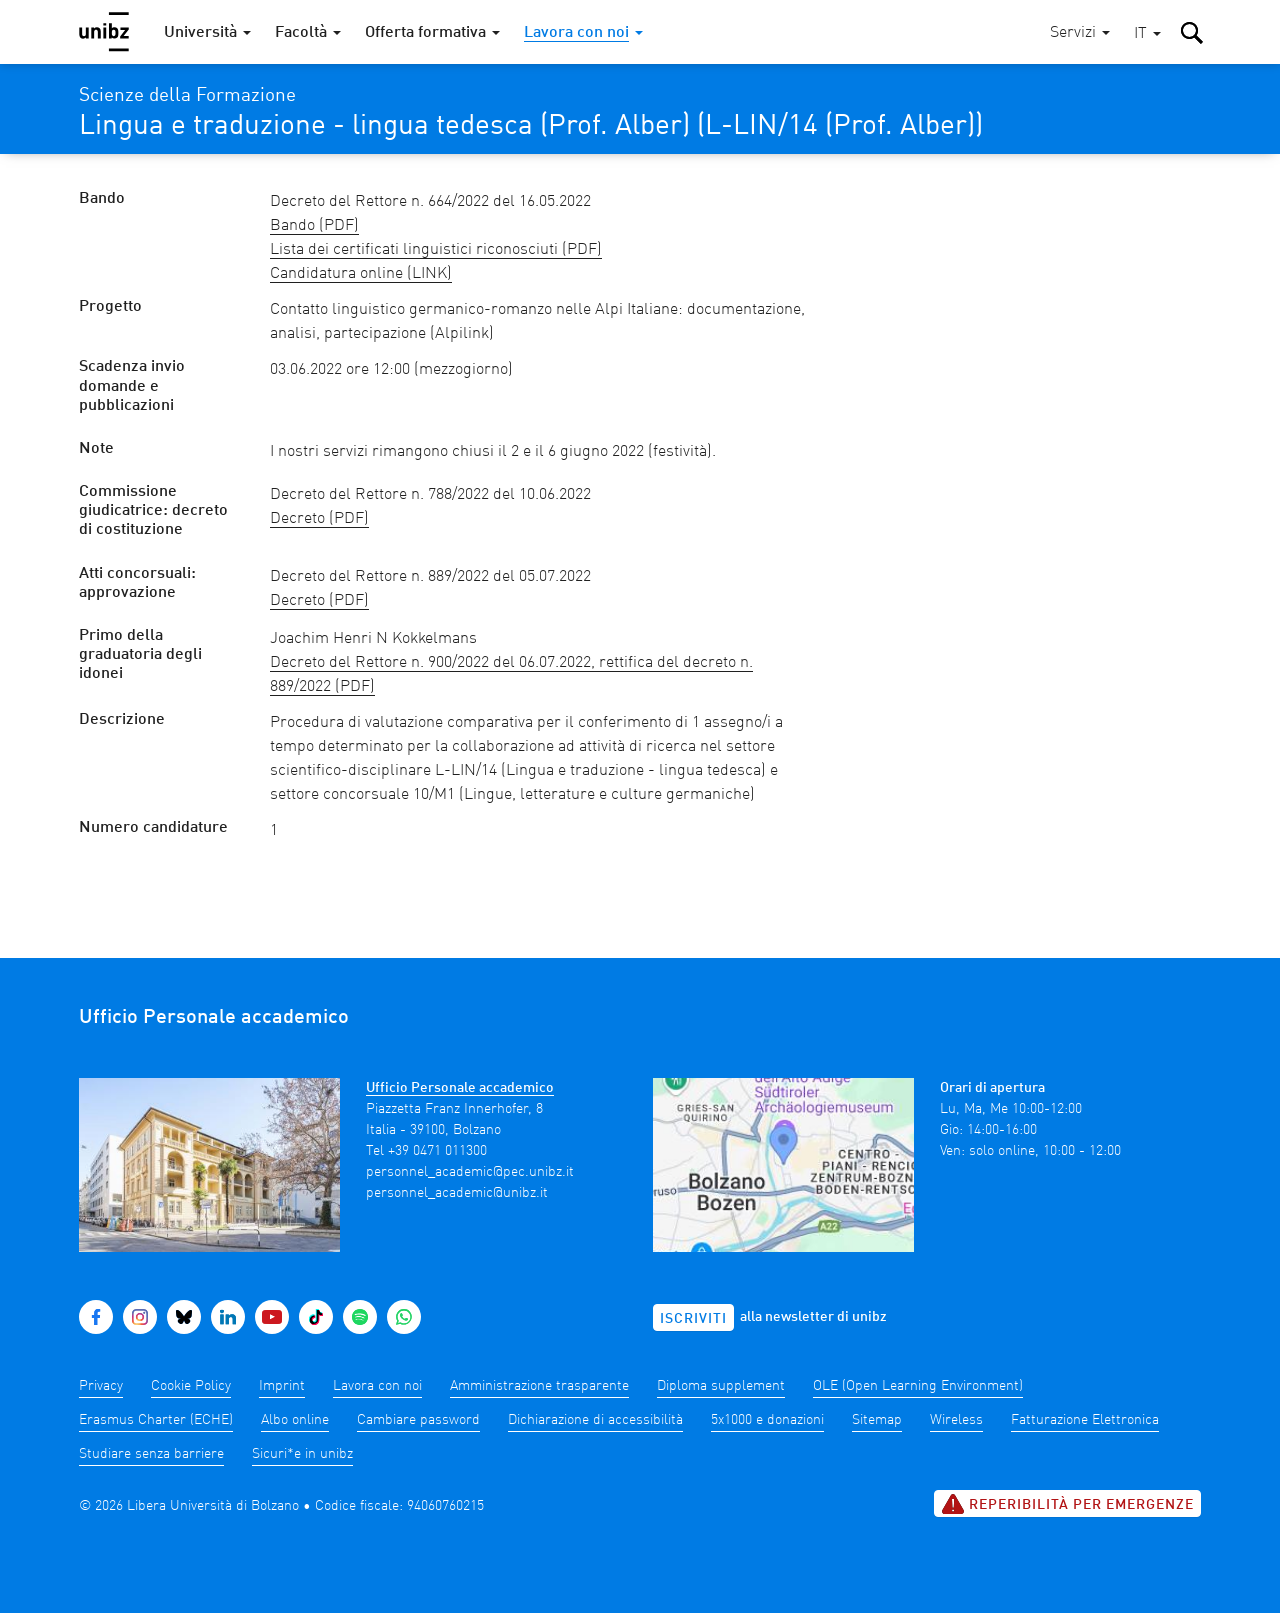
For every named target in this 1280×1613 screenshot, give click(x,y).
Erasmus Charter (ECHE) (156, 1420)
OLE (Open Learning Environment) (918, 1386)
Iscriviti (693, 1319)
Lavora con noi (377, 1386)
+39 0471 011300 (437, 1151)
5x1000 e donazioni (767, 1420)
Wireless (956, 1420)
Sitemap (877, 1420)
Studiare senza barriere (151, 1454)
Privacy (101, 1386)
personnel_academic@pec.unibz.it (470, 1172)
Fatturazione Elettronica (1085, 1420)
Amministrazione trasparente (539, 1386)
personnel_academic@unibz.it (457, 1193)
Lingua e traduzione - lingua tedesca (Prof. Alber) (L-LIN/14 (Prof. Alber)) (531, 127)
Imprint (282, 1386)
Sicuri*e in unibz (302, 1454)
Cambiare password (418, 1420)
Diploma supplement (721, 1386)
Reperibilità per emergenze (1067, 1504)
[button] (1147, 34)
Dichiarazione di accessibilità (595, 1420)
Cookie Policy (191, 1386)
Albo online (295, 1420)
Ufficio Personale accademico (460, 1088)
